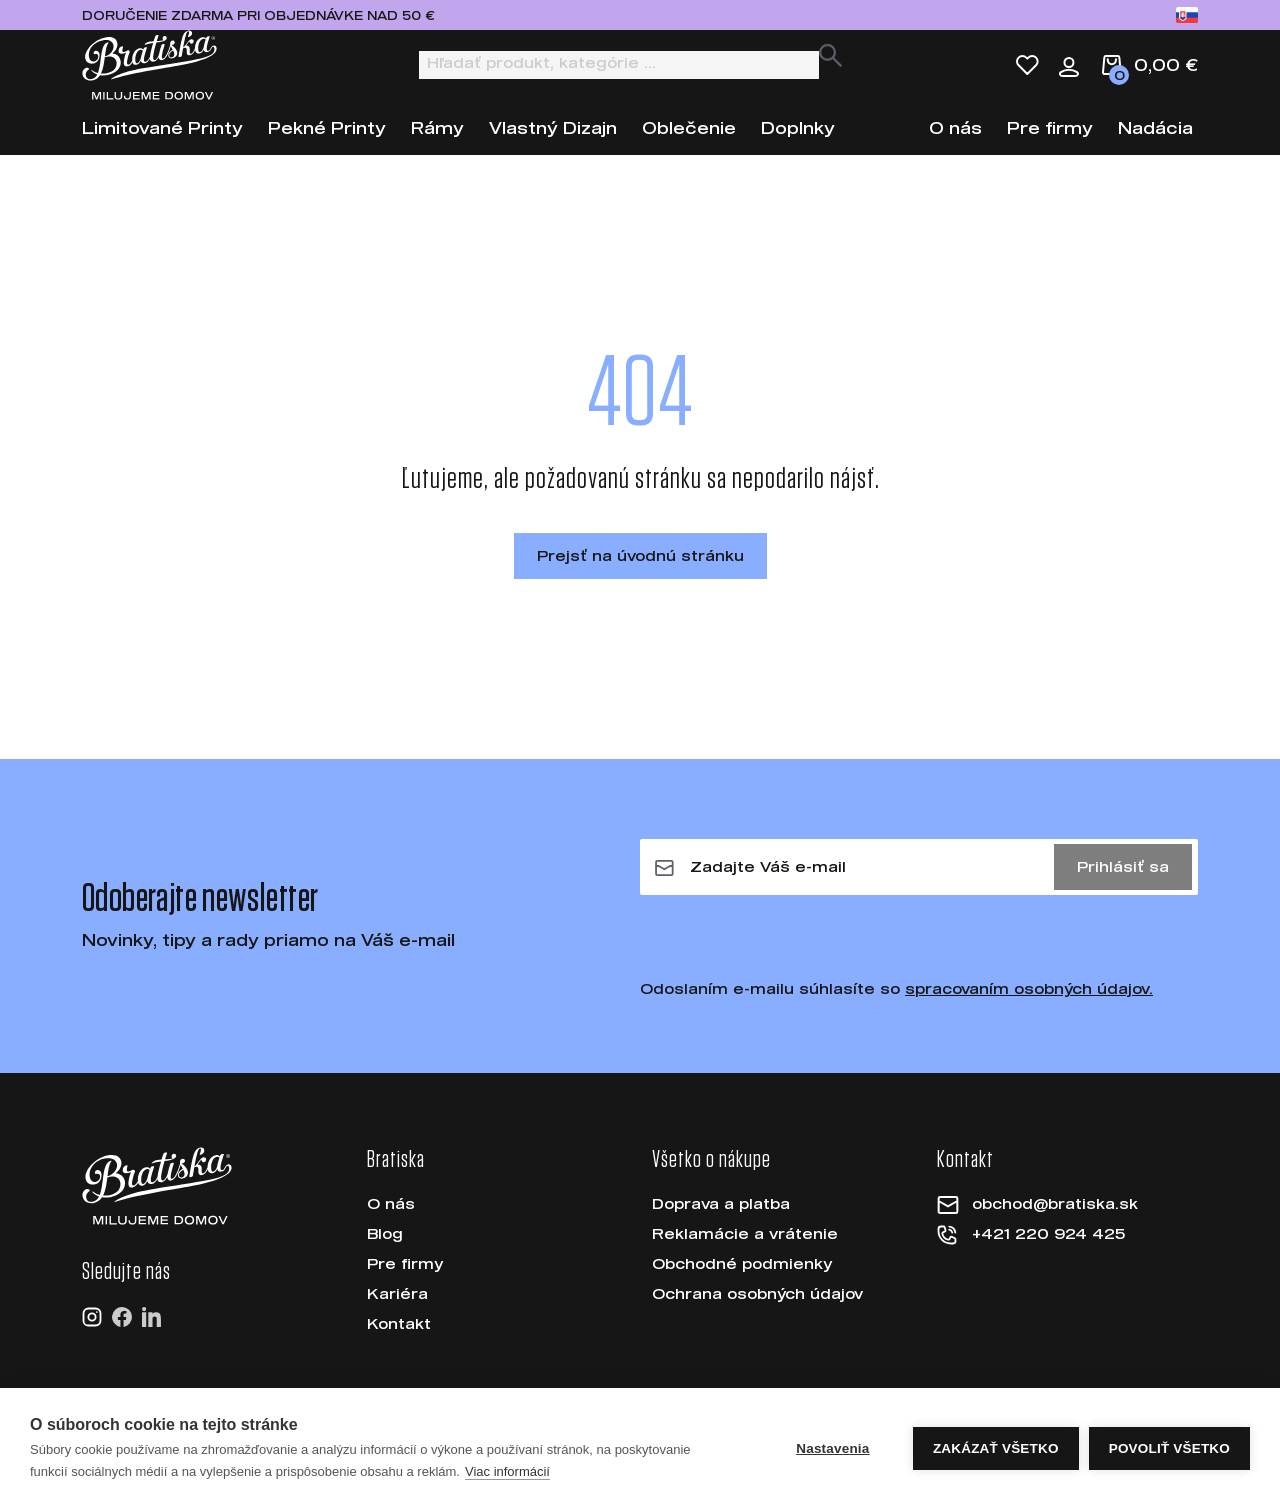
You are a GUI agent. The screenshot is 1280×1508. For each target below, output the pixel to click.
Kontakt (399, 1341)
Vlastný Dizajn (553, 145)
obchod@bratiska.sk (1055, 1221)
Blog (385, 1251)
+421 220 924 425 (1048, 1251)
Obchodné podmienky (742, 1281)
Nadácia (1155, 145)
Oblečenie (689, 145)
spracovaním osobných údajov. (1029, 1006)
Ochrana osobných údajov (757, 1311)
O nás (955, 145)
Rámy (437, 145)
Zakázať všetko (996, 1457)
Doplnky (798, 145)
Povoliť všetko (1169, 1457)
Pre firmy (1050, 145)
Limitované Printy (162, 145)
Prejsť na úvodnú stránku (640, 573)
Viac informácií (507, 1480)
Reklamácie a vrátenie (745, 1251)
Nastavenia (832, 1457)
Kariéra (397, 1311)
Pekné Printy (327, 145)
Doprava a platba (721, 1221)
